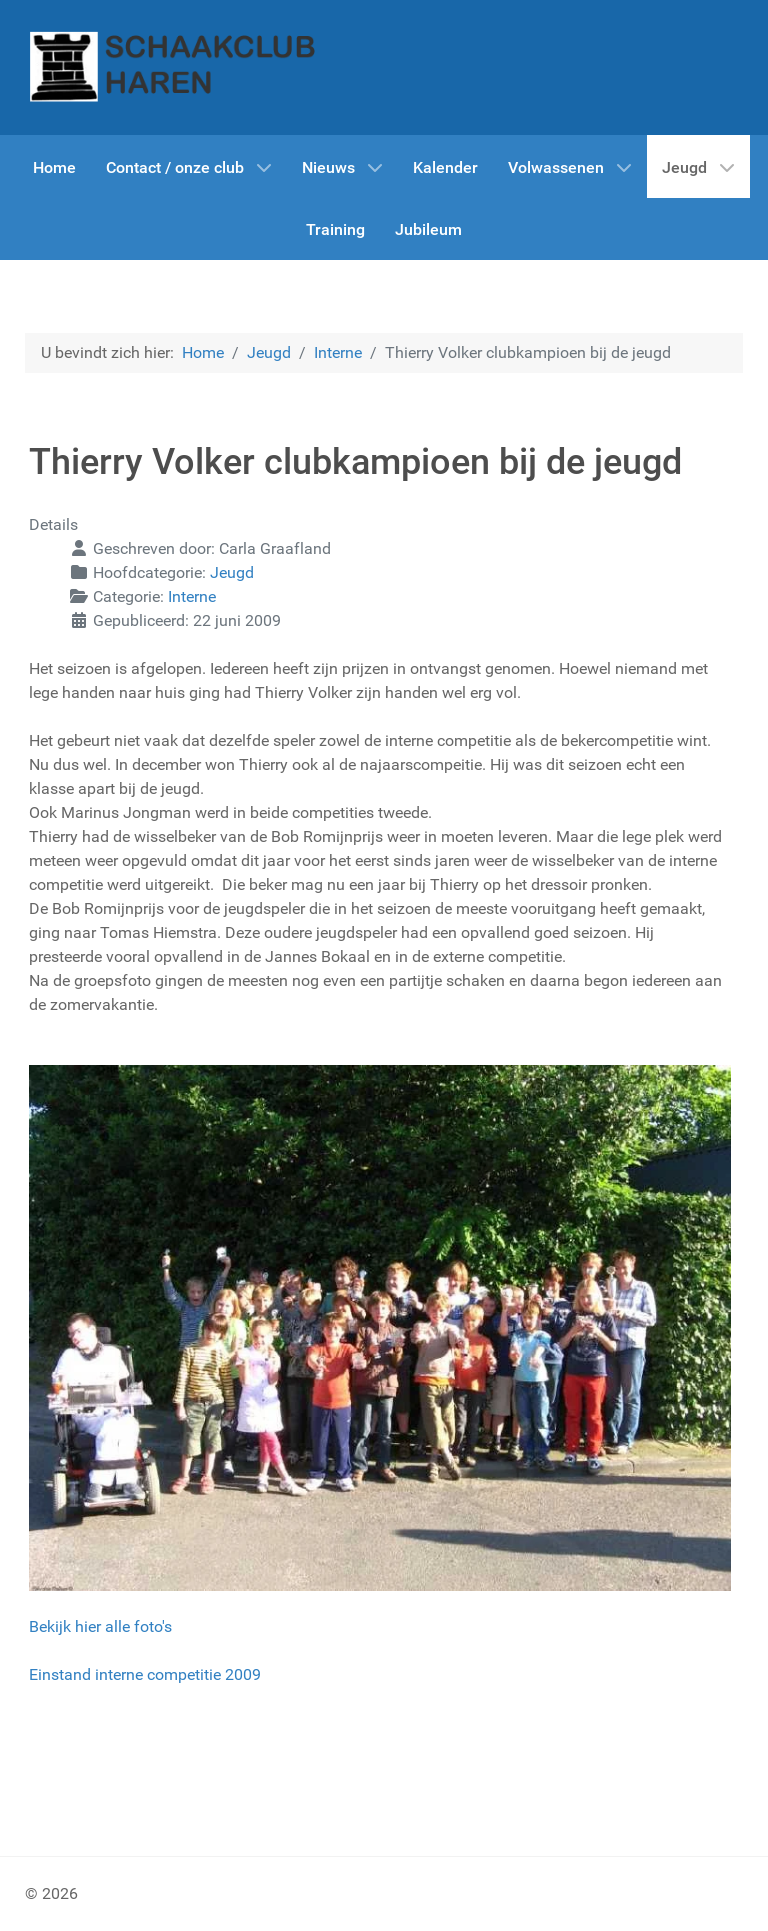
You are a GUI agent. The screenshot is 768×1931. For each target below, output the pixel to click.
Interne (192, 596)
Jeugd (232, 572)
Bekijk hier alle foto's (100, 1626)
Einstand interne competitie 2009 (145, 1674)
